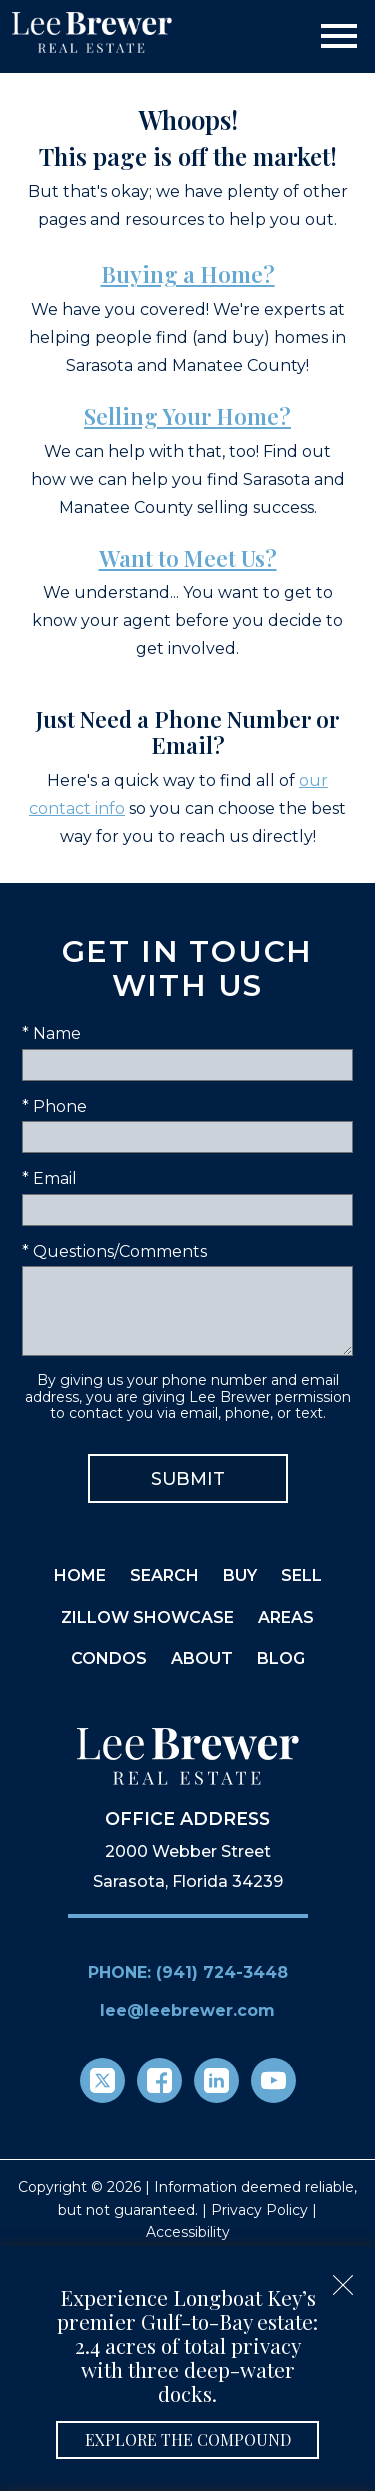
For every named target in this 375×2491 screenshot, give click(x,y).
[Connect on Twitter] (102, 2080)
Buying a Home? (188, 274)
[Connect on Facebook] (159, 2080)
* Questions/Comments (114, 1251)
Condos (109, 1658)
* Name (51, 1033)
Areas (286, 1617)
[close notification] (343, 2278)
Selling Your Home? (187, 416)
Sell (301, 1575)
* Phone (54, 1106)
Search (164, 1575)
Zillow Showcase (147, 1617)
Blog (281, 1658)
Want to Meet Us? (188, 558)
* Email (49, 1178)
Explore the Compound (188, 2439)
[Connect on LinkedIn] (216, 2080)
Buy (240, 1575)
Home (80, 1575)
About (202, 1658)
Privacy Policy (259, 2210)
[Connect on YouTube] (273, 2080)
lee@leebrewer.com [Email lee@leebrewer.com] (187, 2010)
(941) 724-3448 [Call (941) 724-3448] (222, 1972)
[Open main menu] (339, 36)
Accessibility (188, 2232)
